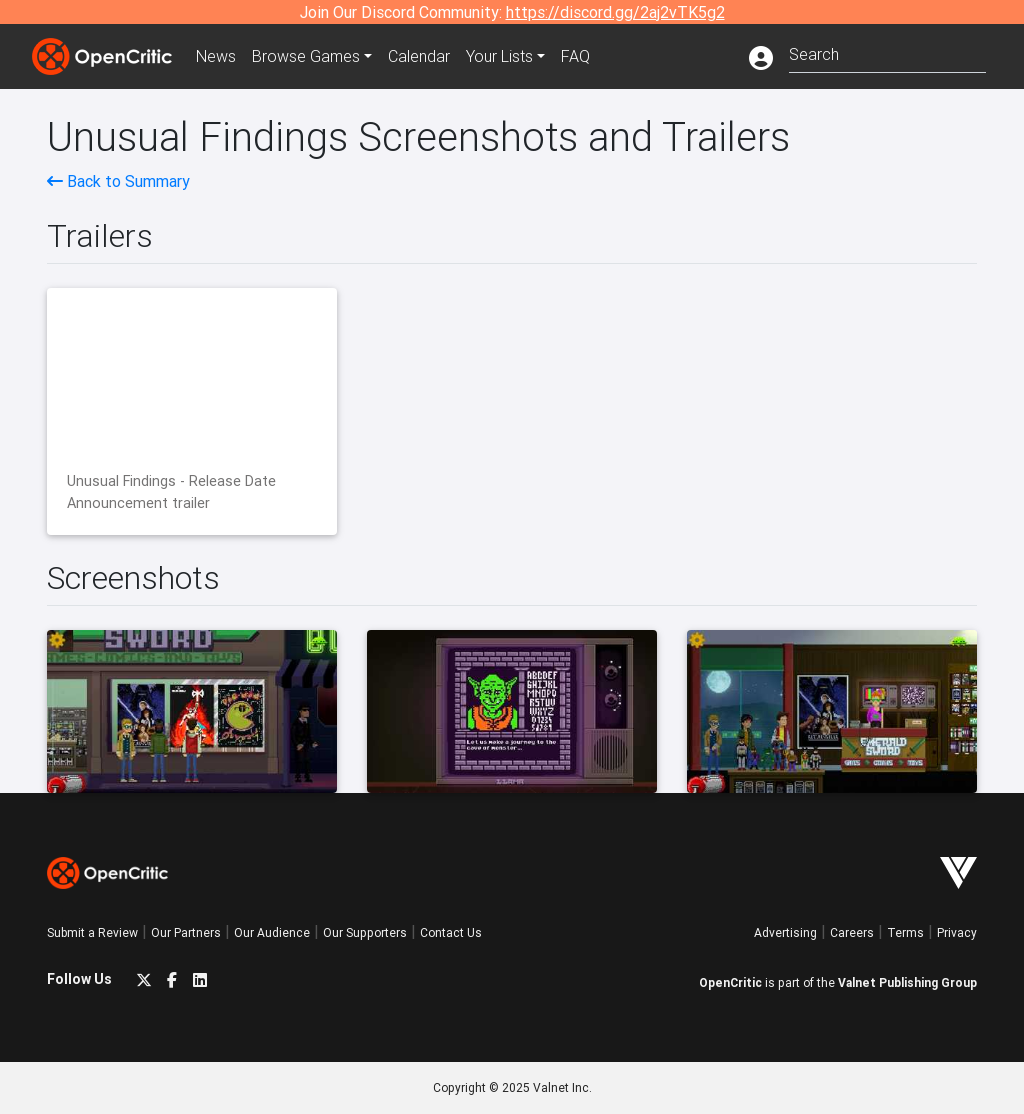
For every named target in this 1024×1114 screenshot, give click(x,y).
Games (306, 56)
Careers (852, 932)
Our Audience (272, 932)
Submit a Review (92, 932)
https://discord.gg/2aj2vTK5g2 (615, 12)
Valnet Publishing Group (907, 982)
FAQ (575, 56)
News (216, 56)
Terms (905, 932)
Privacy (957, 932)
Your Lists (499, 56)
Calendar (419, 56)
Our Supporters (365, 932)
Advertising (785, 932)
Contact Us (451, 932)
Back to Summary (118, 181)
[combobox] (887, 52)
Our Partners (186, 932)
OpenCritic (730, 982)
